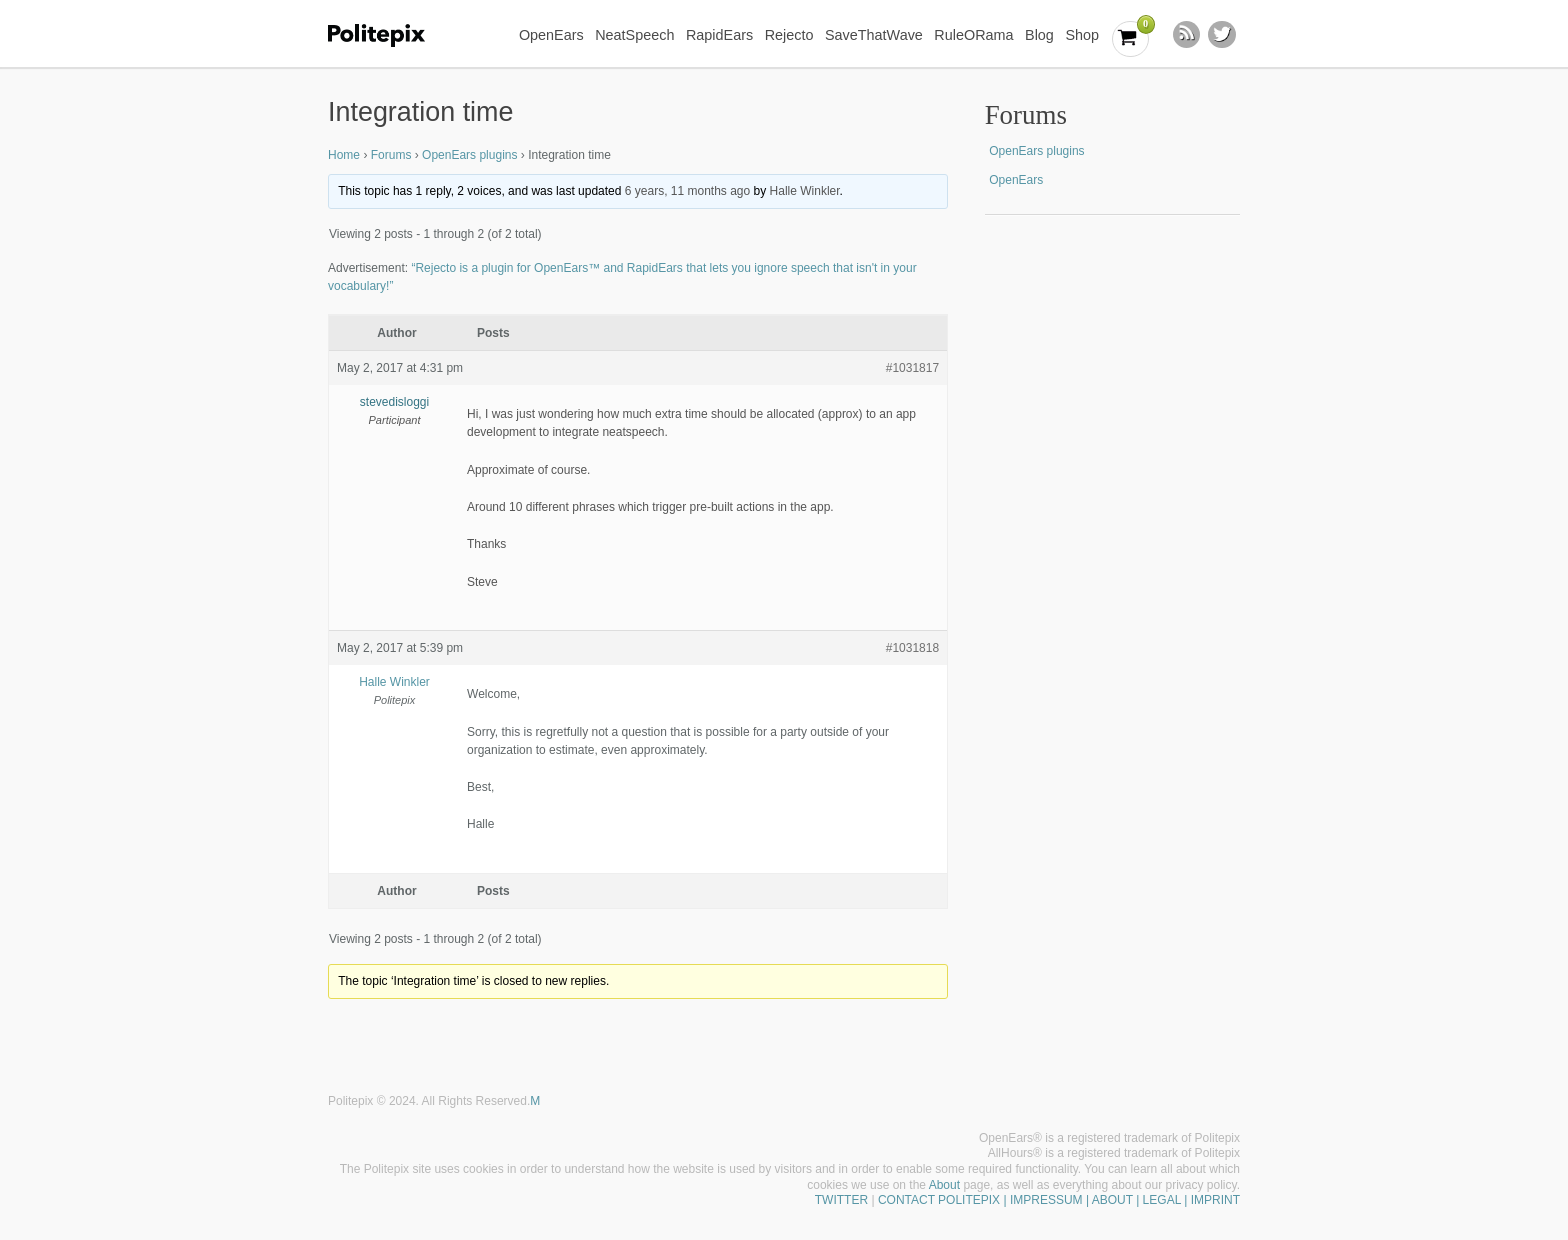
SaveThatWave (874, 35)
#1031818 (912, 648)
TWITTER (841, 1200)
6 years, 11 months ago (687, 191)
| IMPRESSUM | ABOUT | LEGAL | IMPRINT (1120, 1200)
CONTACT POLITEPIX (939, 1200)
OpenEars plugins (469, 155)
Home (344, 155)
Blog (1039, 35)
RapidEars (719, 35)
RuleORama (973, 35)
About (944, 1185)
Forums (391, 155)
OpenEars (551, 35)
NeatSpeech (634, 35)
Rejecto (789, 35)
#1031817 (912, 368)
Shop (1082, 35)
